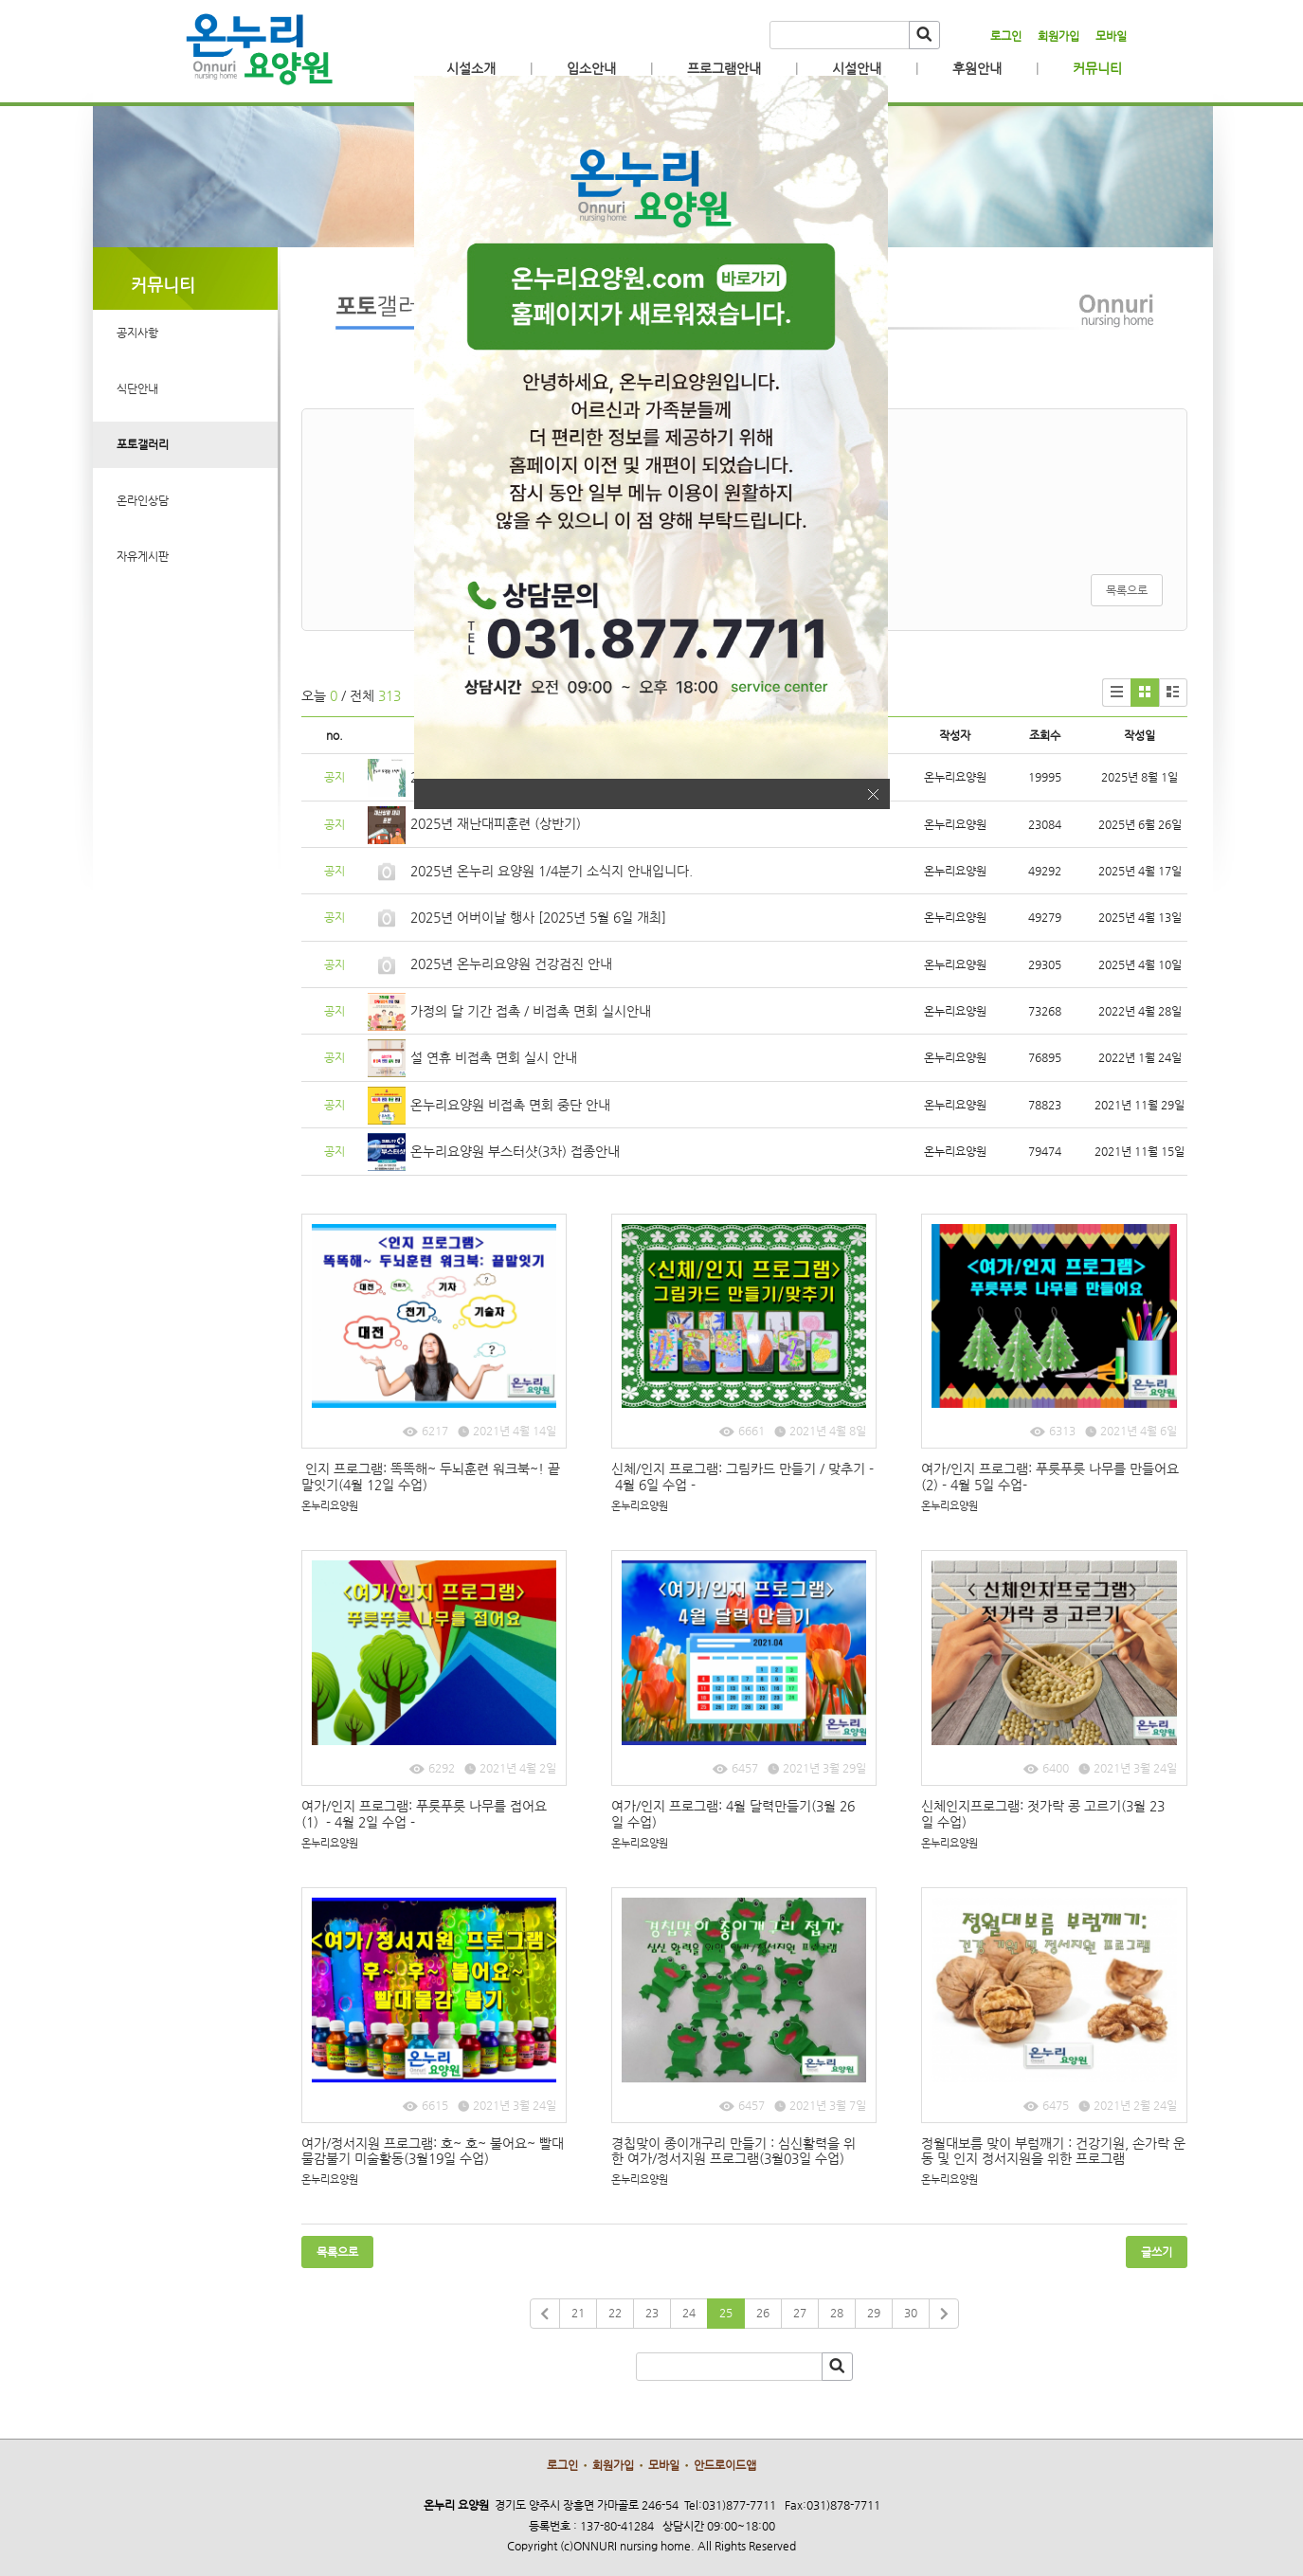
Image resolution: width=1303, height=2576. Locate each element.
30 (910, 2312)
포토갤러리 (143, 444)
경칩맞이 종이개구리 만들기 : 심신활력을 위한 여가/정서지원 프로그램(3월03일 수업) (733, 2151)
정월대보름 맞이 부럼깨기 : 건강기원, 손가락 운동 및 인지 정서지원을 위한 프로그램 (1053, 2151)
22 (615, 2312)
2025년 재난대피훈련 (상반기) (495, 823)
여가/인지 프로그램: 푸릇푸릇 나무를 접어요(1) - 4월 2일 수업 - (424, 1813)
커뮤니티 (1097, 68)
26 (762, 2312)
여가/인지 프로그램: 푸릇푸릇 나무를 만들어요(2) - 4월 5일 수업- (1050, 1476)
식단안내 (137, 388)
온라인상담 (143, 500)
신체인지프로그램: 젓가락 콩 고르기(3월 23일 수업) (1043, 1813)
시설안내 (856, 68)
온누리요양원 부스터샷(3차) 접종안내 (515, 1151)
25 (726, 2312)
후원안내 (977, 68)
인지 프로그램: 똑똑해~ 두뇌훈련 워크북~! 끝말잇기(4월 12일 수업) (430, 1476)
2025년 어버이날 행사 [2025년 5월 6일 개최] (538, 917)
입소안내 (591, 68)
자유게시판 (143, 556)
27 (799, 2312)
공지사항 (137, 332)
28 (836, 2312)
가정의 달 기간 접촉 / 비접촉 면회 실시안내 (530, 1010)
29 (873, 2312)
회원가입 (1058, 36)
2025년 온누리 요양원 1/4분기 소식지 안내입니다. (551, 870)
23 (652, 2312)
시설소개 (471, 68)
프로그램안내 (724, 68)
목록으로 (1127, 590)
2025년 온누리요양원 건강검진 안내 (511, 963)
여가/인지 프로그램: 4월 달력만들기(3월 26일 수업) (733, 1813)
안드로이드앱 (725, 2465)
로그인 (1006, 36)
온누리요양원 (329, 1506)
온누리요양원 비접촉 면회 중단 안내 (510, 1104)
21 (578, 2312)
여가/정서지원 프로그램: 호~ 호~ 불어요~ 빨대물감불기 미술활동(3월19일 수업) (432, 2151)
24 (689, 2312)
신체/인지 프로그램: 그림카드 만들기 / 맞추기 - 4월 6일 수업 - (742, 1476)
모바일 (1111, 36)
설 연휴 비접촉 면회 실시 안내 (493, 1057)
